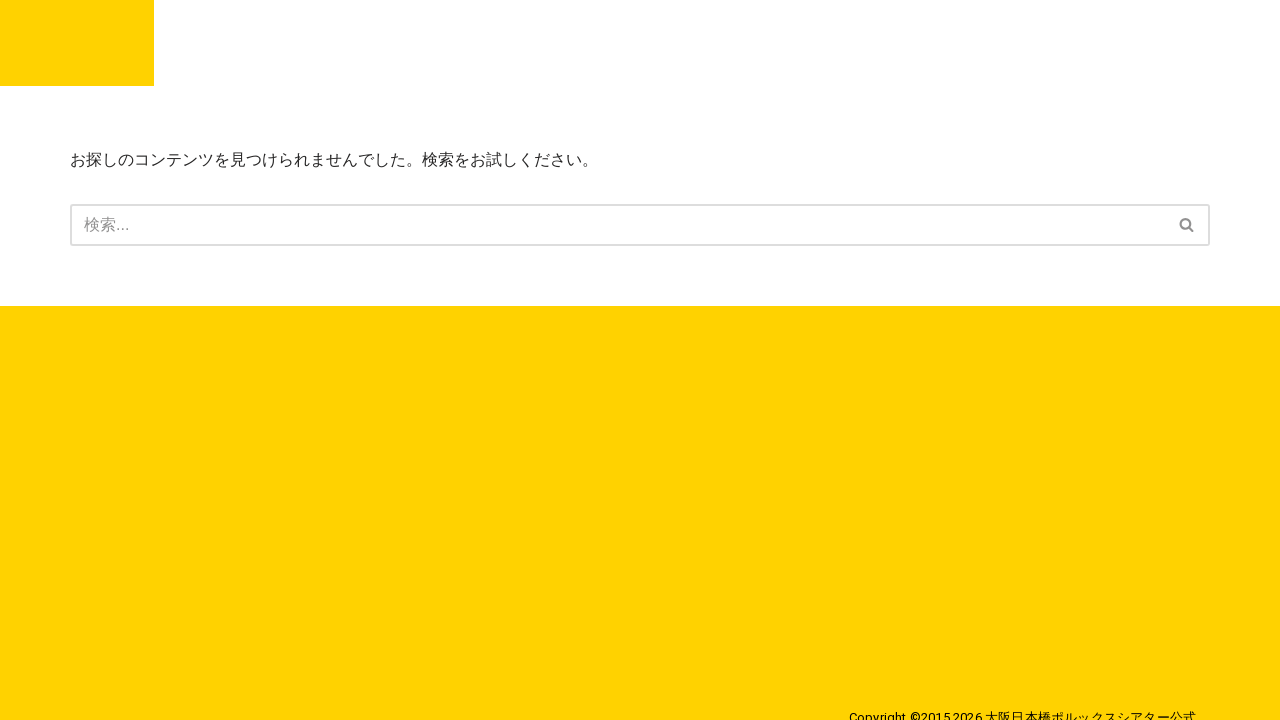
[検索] (617, 225)
